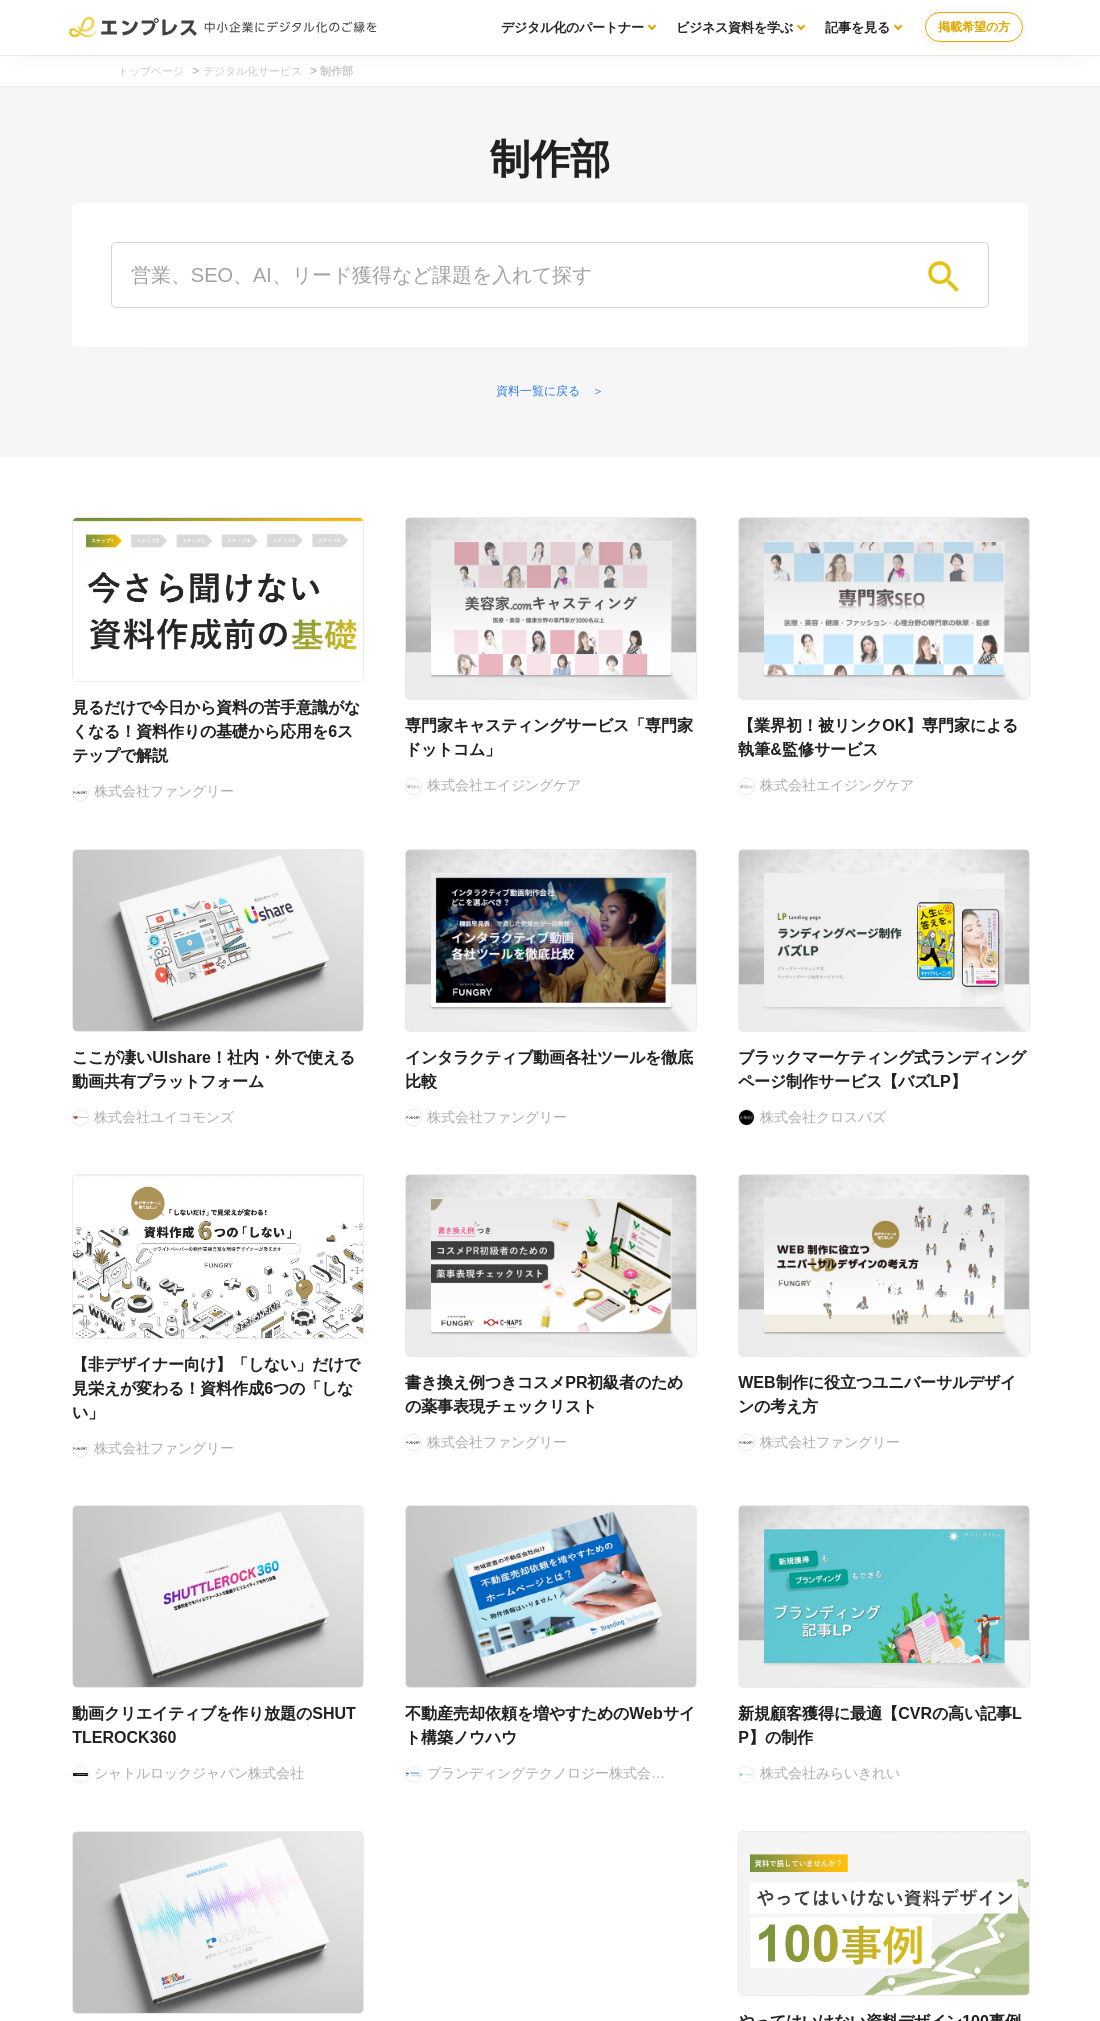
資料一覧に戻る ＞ (550, 391)
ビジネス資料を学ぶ (734, 27)
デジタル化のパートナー (572, 27)
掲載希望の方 (974, 27)
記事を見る (857, 27)
